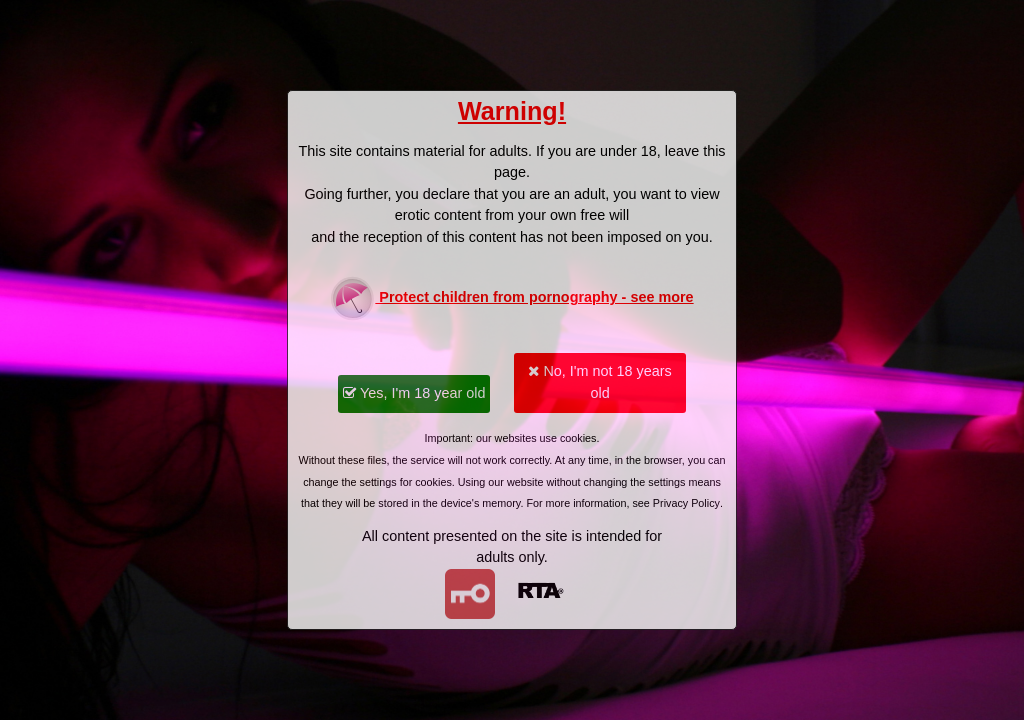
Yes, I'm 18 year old (414, 393)
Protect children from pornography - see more (511, 298)
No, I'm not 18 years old (599, 382)
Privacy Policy (686, 503)
